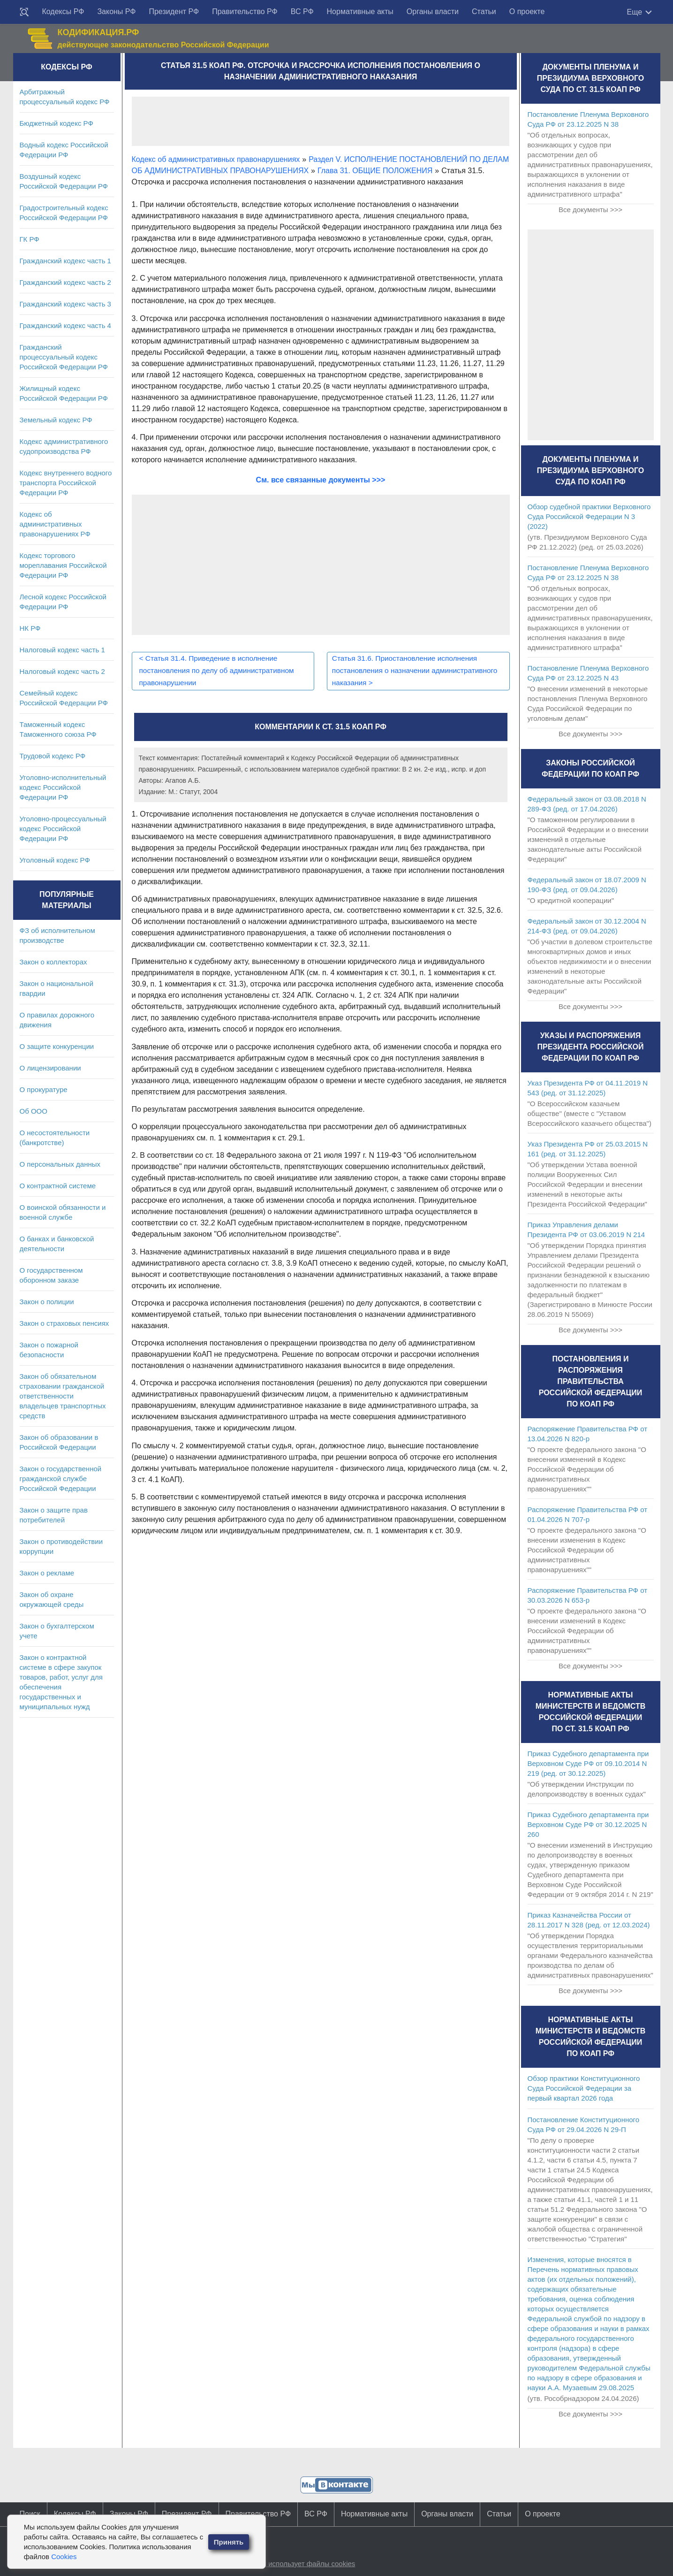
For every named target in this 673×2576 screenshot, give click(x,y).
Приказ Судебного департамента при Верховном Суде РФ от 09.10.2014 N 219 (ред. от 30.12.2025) (588, 1763)
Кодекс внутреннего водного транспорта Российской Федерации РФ (66, 483)
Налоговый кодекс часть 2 (62, 671)
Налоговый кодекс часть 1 (62, 650)
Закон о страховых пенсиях (64, 1323)
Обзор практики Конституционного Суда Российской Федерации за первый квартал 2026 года (584, 2088)
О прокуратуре (44, 1089)
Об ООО (33, 1111)
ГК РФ (29, 239)
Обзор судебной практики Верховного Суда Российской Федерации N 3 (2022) (589, 516)
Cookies (63, 2557)
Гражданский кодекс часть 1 (65, 261)
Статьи (484, 11)
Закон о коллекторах (53, 962)
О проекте (526, 11)
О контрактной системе (58, 1186)
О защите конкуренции (57, 1046)
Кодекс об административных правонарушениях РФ (55, 524)
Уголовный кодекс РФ (55, 860)
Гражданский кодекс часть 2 (65, 282)
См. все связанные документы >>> (321, 480)
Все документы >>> (590, 210)
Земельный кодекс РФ (56, 420)
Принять (229, 2542)
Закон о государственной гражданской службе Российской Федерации (61, 1478)
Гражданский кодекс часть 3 (65, 304)
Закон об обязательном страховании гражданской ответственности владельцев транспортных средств (63, 1396)
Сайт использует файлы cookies (302, 2564)
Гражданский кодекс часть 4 (65, 325)
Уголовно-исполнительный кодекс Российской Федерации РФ (63, 787)
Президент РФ (174, 11)
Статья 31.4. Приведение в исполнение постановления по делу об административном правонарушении (219, 670)
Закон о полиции (47, 1302)
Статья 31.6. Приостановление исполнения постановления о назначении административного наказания (407, 670)
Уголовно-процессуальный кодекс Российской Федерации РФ (63, 828)
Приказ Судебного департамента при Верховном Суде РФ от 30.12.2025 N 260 (588, 1824)
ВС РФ (302, 11)
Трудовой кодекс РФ (53, 756)
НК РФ (30, 628)
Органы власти (433, 11)
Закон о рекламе (47, 1573)
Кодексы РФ (63, 11)
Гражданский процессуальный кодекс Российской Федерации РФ (64, 357)
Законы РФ (116, 11)
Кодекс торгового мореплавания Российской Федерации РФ (63, 565)
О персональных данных (60, 1164)
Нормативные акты (360, 11)
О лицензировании (50, 1068)
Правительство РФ (245, 11)
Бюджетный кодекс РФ (56, 123)
